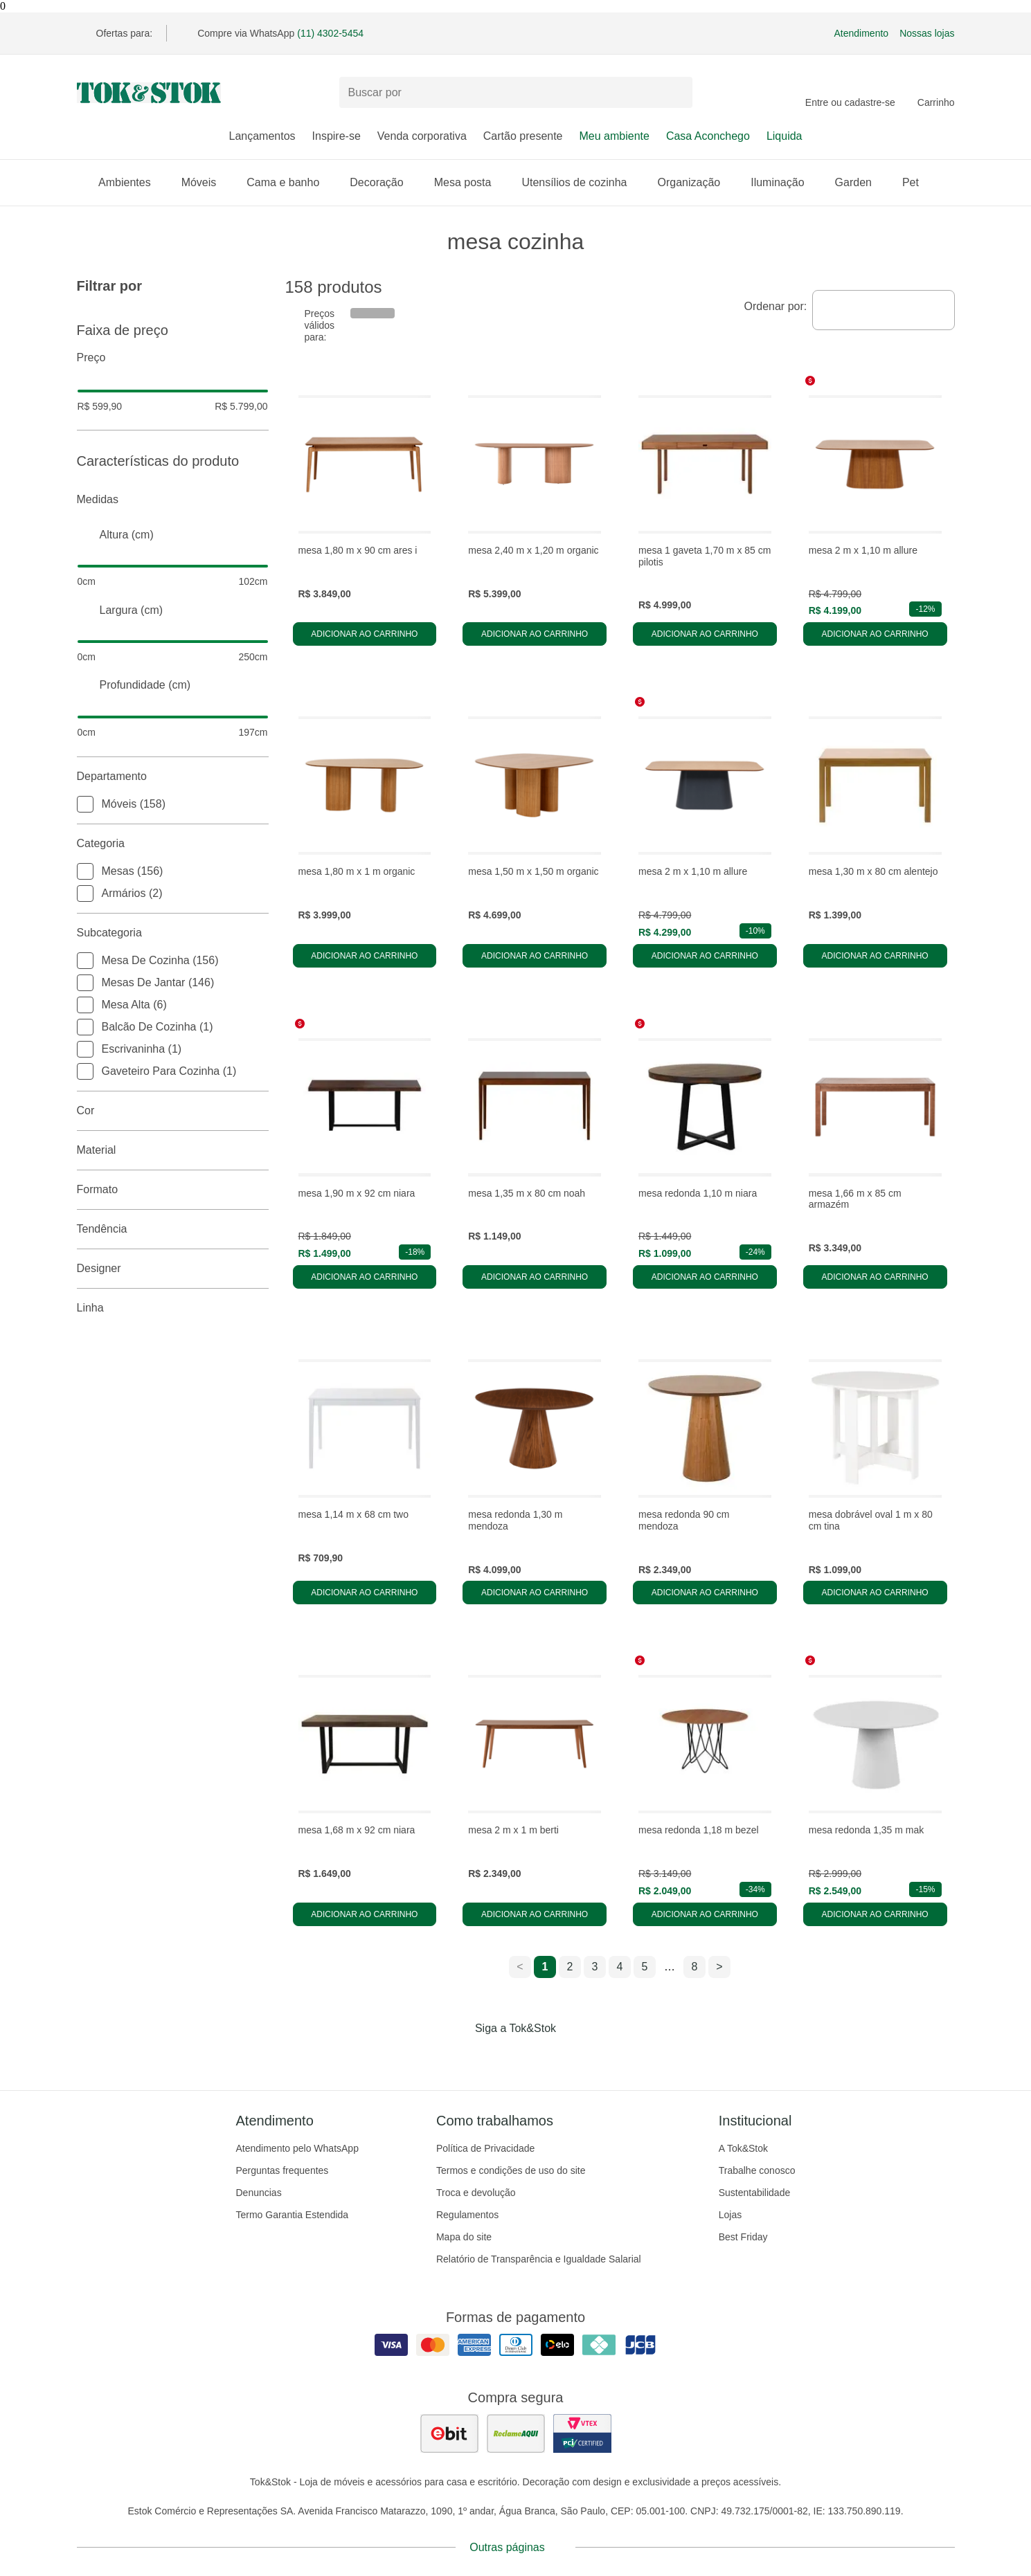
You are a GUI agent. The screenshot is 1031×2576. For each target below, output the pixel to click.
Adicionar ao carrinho (364, 634)
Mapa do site (464, 2236)
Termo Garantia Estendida (292, 2214)
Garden (860, 182)
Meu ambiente (614, 136)
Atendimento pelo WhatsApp (297, 2148)
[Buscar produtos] (515, 92)
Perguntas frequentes (282, 2170)
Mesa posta (469, 182)
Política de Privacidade (485, 2148)
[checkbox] (85, 804)
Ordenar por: (775, 306)
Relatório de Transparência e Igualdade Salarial (538, 2259)
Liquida (784, 136)
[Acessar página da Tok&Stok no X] (574, 2057)
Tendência (173, 1229)
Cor (173, 1111)
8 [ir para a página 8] (695, 1966)
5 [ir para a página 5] (645, 1966)
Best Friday (743, 2236)
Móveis (206, 182)
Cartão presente (523, 136)
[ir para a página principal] (149, 92)
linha (173, 1308)
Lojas (730, 2214)
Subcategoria (173, 933)
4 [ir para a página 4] (620, 1966)
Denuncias (259, 2192)
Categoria (173, 843)
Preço (173, 358)
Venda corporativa (422, 136)
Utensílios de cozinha (580, 182)
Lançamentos (261, 136)
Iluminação (784, 182)
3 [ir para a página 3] (595, 1966)
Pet (917, 182)
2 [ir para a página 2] (570, 1966)
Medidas (173, 499)
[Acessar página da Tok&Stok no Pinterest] (535, 2057)
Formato (173, 1189)
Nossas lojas (926, 33)
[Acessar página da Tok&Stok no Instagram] (496, 2057)
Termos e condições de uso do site (511, 2170)
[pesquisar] (675, 92)
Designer (173, 1268)
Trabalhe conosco (757, 2170)
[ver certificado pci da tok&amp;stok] (582, 2433)
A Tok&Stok (743, 2148)
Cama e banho (289, 182)
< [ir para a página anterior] (520, 1966)
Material (173, 1150)
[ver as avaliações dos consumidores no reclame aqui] (516, 2433)
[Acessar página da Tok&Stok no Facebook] (458, 2057)
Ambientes (131, 182)
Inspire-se (336, 136)
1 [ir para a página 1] (545, 1966)
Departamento (173, 776)
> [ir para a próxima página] (719, 1966)
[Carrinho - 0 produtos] (936, 93)
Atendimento (861, 33)
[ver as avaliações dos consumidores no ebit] (449, 2433)
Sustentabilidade (755, 2192)
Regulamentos (467, 2214)
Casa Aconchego (708, 136)
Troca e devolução (476, 2192)
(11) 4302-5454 (330, 33)
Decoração (383, 182)
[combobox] (883, 310)
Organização (695, 182)
